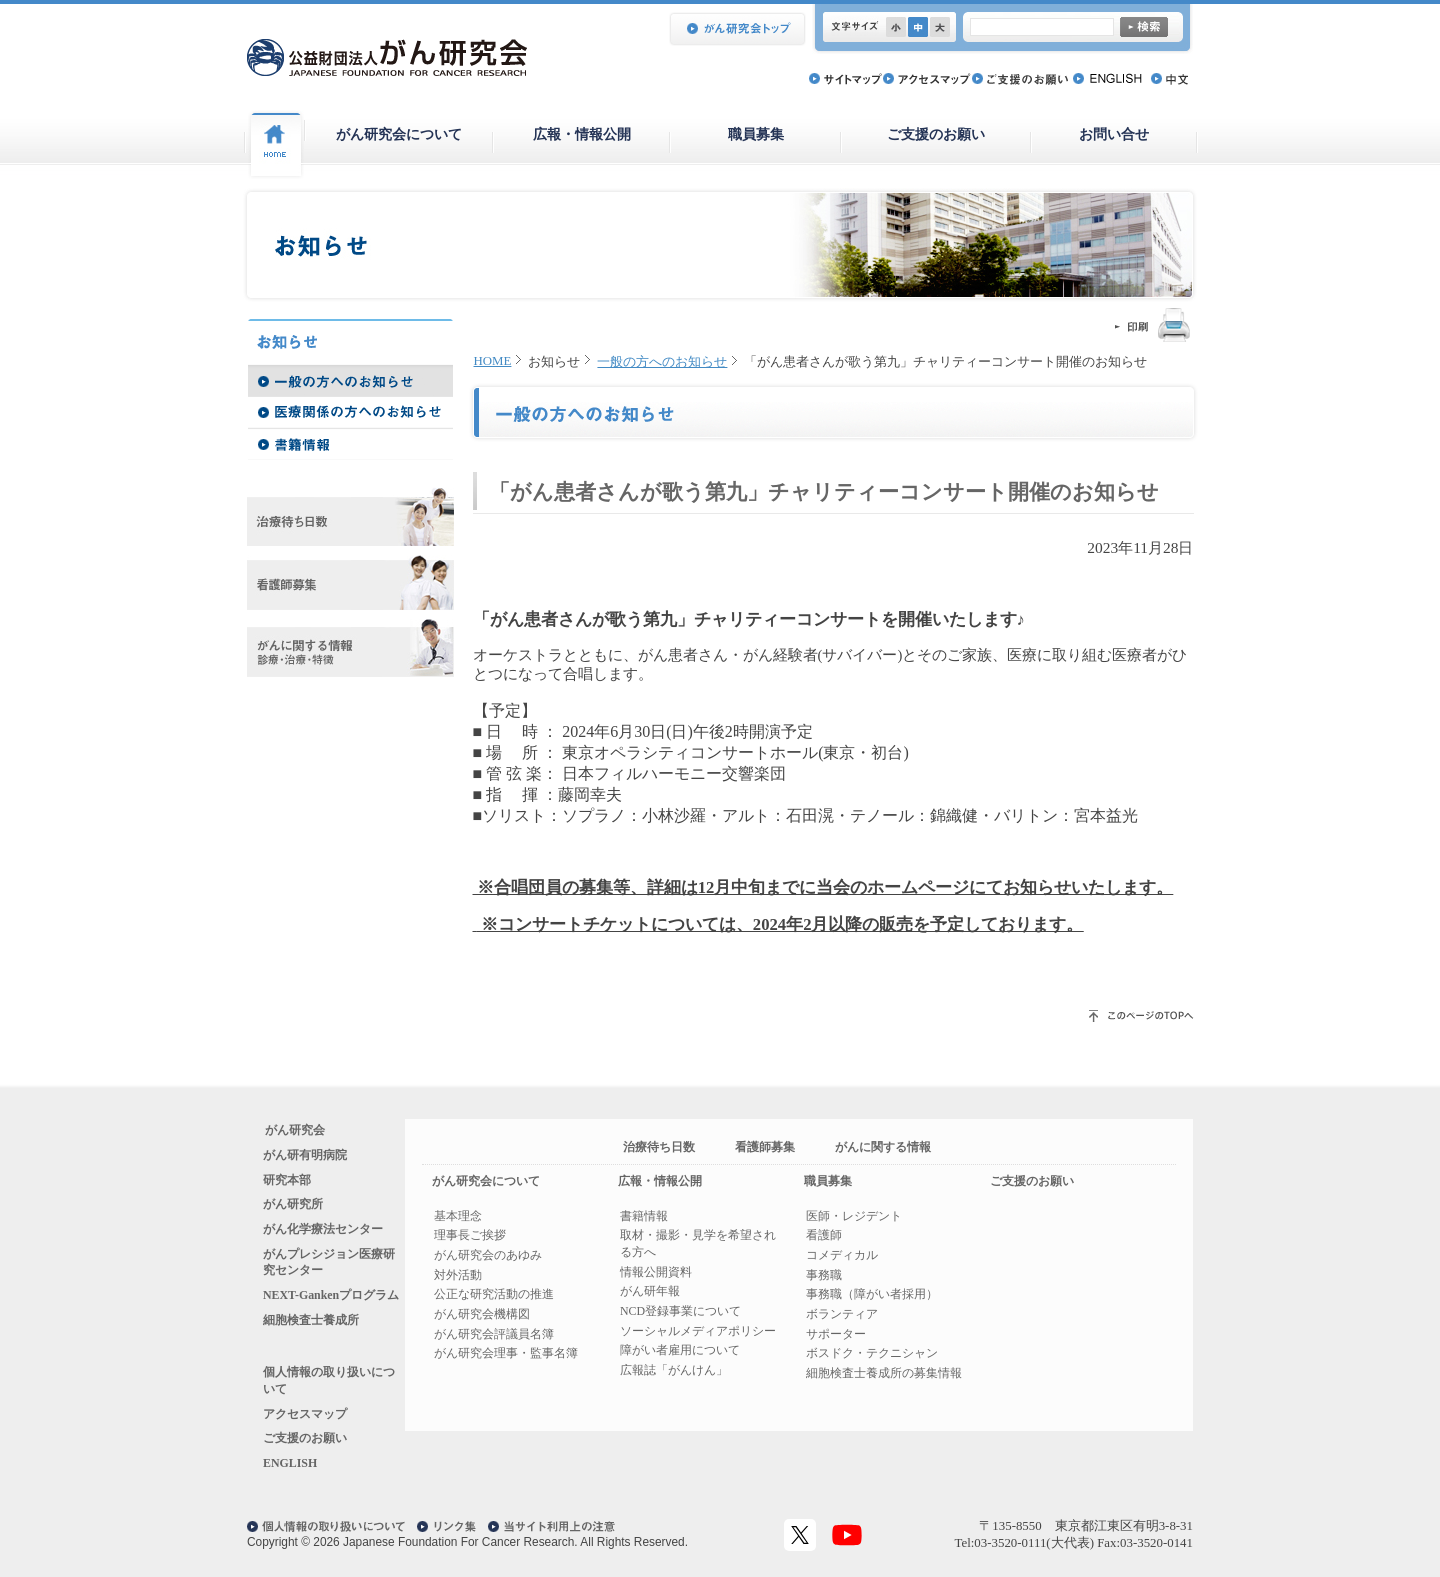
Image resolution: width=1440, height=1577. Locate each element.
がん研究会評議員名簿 (494, 1334)
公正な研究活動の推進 (494, 1294)
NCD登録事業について (680, 1311)
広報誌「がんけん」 (674, 1370)
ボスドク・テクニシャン (872, 1353)
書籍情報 (644, 1216)
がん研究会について (399, 134)
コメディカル (842, 1255)
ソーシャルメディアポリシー (698, 1331)
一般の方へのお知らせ (662, 362)
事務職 (824, 1275)
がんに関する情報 (883, 1147)
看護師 (824, 1235)
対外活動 (458, 1275)
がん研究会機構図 (482, 1314)
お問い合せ (1114, 134)
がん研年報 (650, 1291)
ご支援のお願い (936, 134)
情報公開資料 (656, 1272)
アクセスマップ (305, 1414)
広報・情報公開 (582, 134)
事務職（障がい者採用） (872, 1294)
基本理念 (458, 1216)
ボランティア (842, 1314)
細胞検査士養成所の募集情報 (884, 1373)
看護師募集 (765, 1147)
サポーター (836, 1334)
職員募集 (756, 134)
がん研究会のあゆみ (488, 1255)
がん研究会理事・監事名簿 (506, 1353)
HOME (493, 361)
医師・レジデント (854, 1216)
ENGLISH (290, 1463)
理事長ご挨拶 (470, 1235)
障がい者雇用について (680, 1350)
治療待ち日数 (659, 1147)
